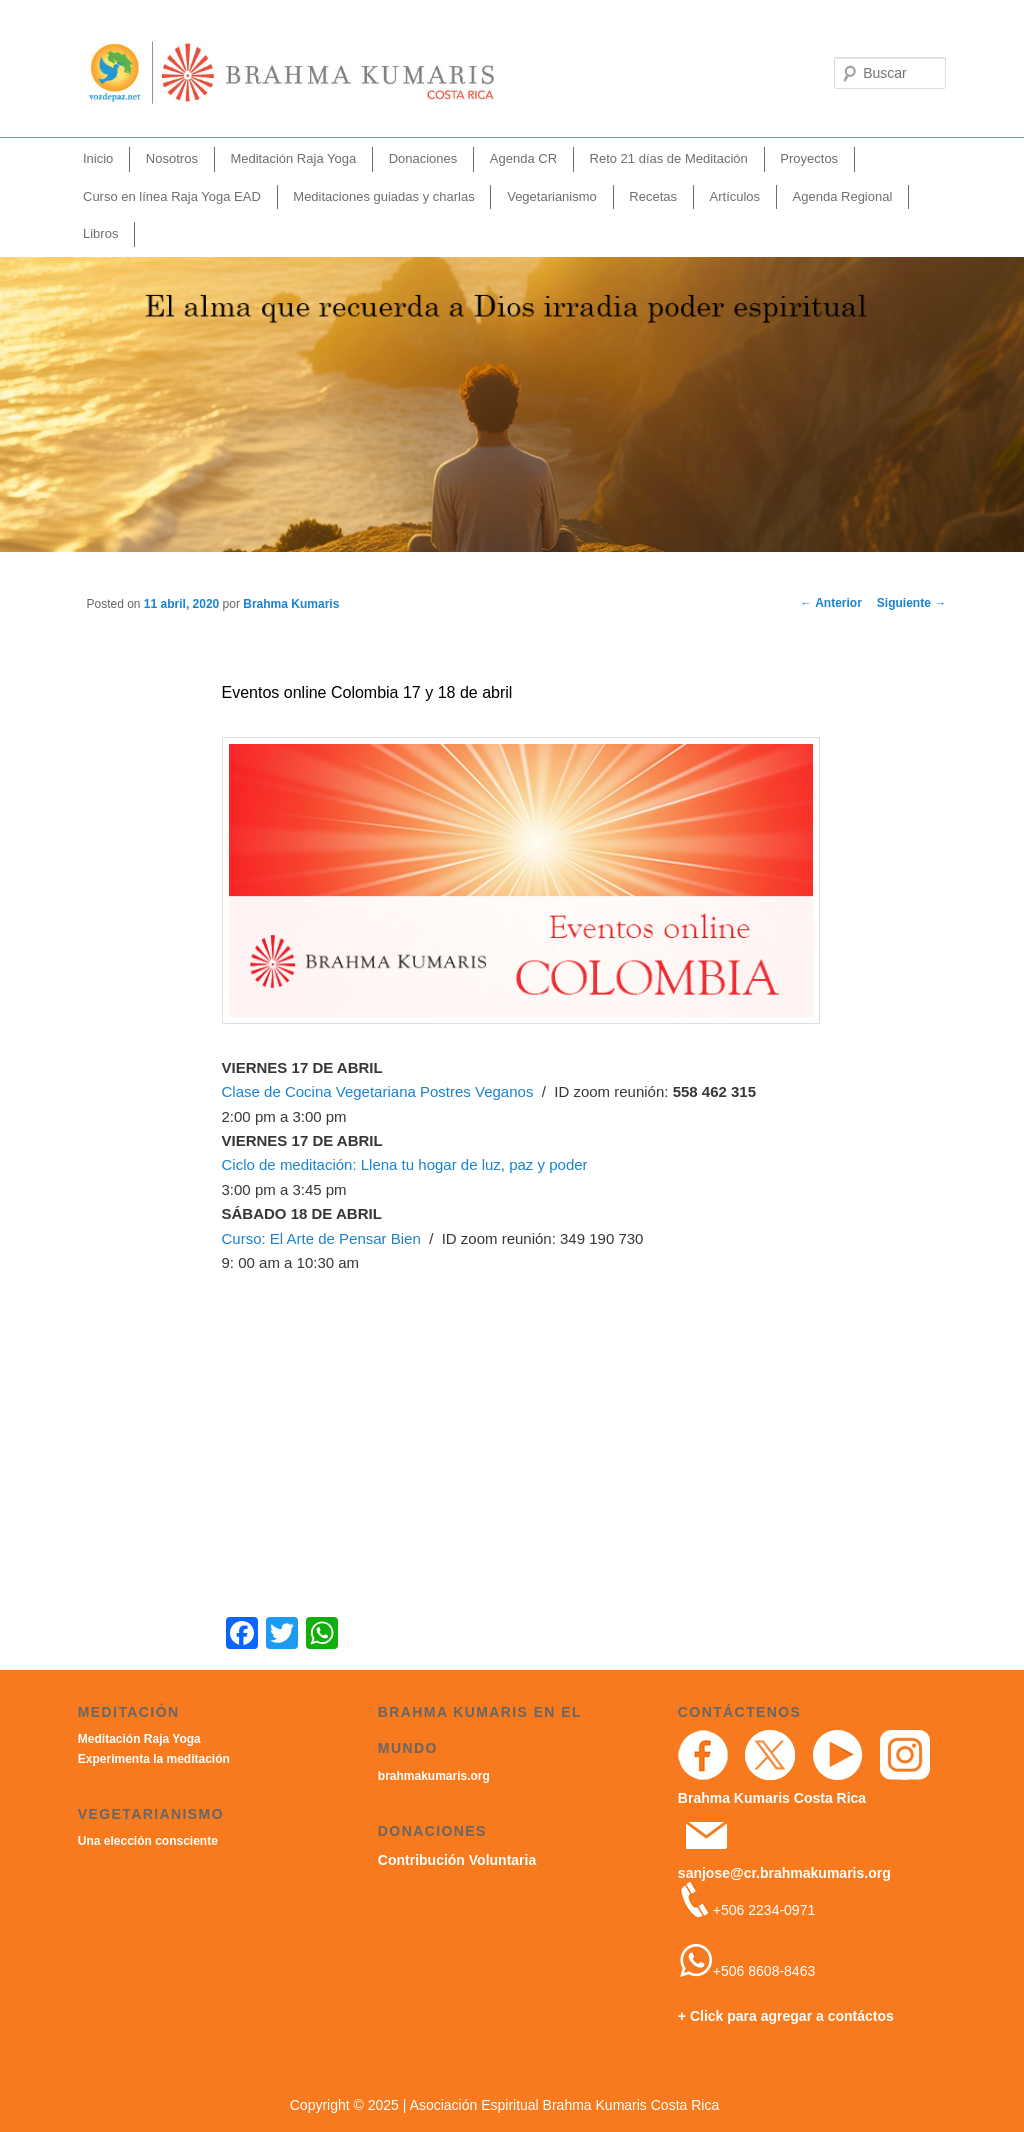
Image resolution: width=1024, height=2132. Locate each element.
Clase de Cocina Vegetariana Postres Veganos (378, 1091)
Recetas (653, 196)
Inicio (98, 158)
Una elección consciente (148, 1841)
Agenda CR (523, 158)
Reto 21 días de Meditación (669, 158)
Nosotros (172, 158)
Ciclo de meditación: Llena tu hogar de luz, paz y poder (405, 1164)
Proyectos (809, 158)
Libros (100, 233)
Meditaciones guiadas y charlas (383, 196)
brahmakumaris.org (434, 1776)
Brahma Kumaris (291, 604)
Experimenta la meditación (154, 1759)
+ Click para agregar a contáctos (786, 2016)
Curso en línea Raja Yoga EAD (172, 196)
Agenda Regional (843, 196)
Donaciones (423, 158)
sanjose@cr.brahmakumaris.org (784, 1873)
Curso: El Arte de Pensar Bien (321, 1238)
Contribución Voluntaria (457, 1860)
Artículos (735, 196)
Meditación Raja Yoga (293, 158)
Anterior (831, 603)
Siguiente (911, 603)
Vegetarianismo (552, 196)
